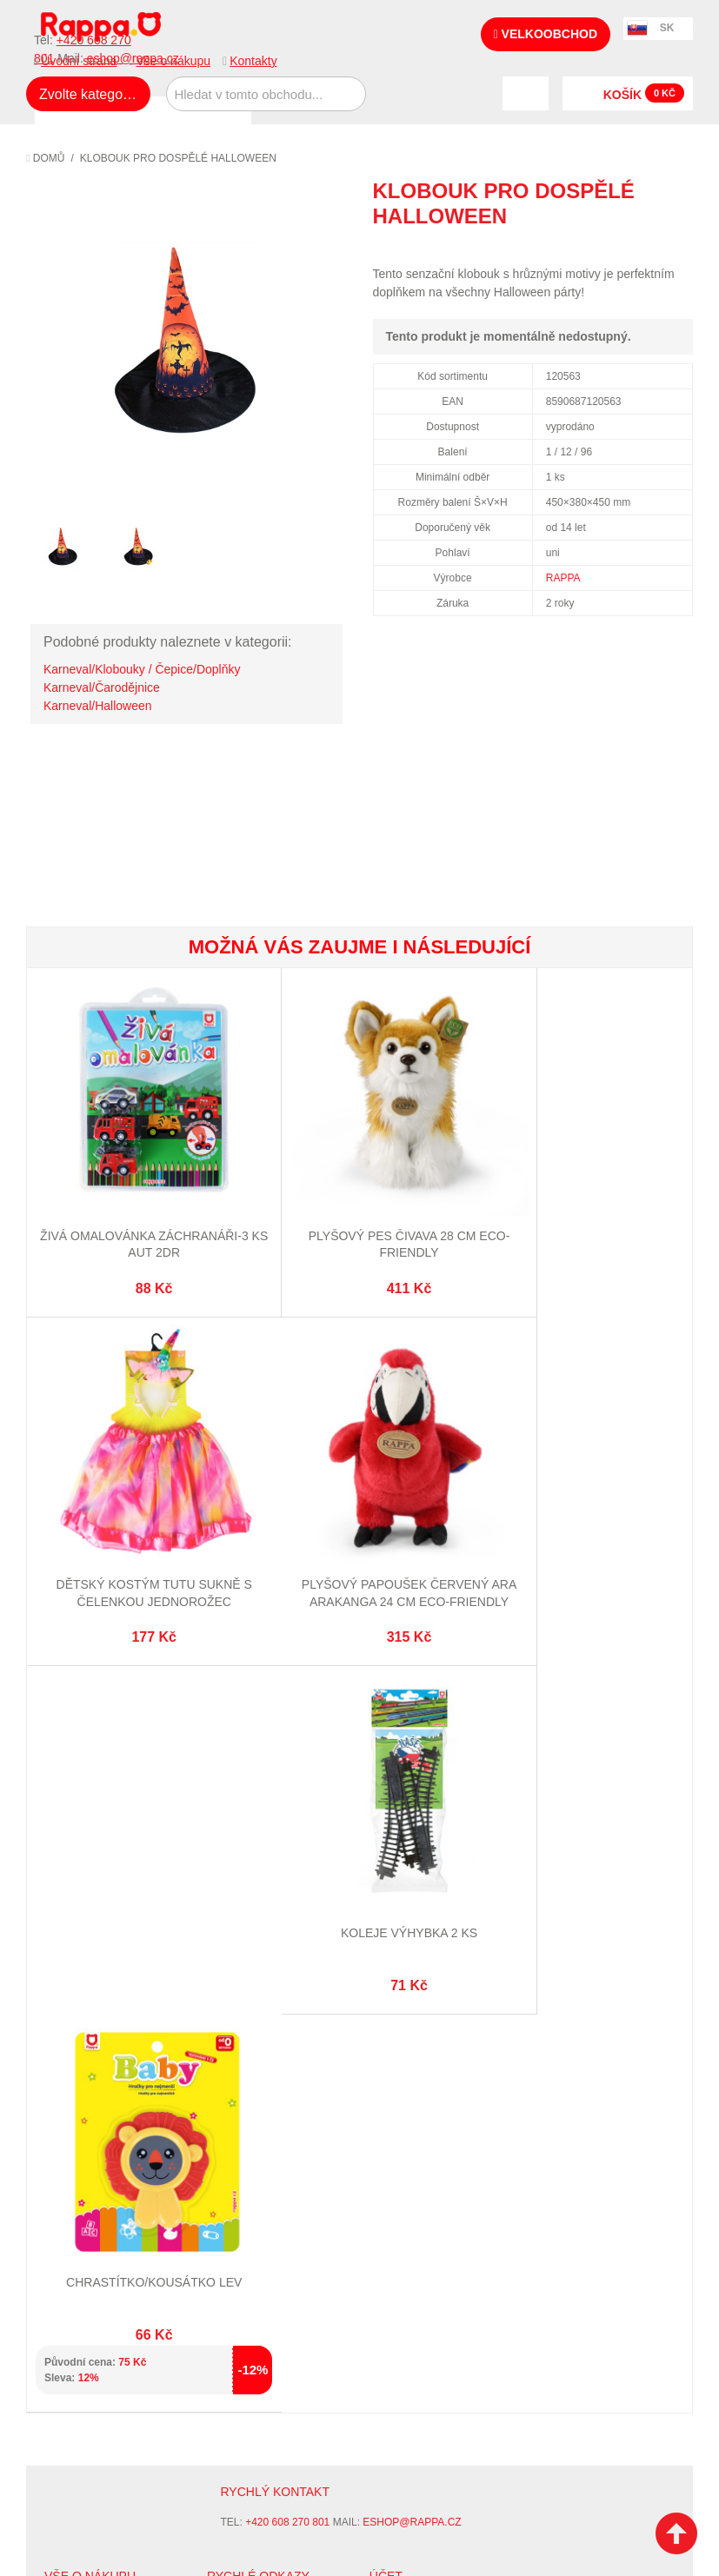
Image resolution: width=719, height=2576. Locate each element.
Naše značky (81, 1961)
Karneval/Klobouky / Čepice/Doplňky (141, 669)
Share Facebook (640, 247)
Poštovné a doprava (103, 1918)
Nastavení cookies (316, 2094)
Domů (45, 158)
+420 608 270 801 (287, 1758)
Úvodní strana (79, 61)
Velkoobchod (545, 34)
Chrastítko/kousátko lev (581, 1517)
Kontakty (253, 61)
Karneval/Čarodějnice (101, 687)
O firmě (66, 1839)
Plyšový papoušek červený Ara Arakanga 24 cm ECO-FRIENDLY (137, 1534)
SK (667, 28)
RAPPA (563, 578)
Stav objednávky (419, 1860)
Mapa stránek (247, 1839)
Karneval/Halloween (97, 706)
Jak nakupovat (87, 1860)
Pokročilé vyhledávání (275, 1882)
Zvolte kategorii (86, 94)
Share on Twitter (675, 247)
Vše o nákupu (173, 61)
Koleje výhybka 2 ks (358, 1517)
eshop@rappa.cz (412, 1758)
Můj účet (396, 1839)
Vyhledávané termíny (270, 1860)
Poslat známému (606, 247)
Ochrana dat (81, 1940)
